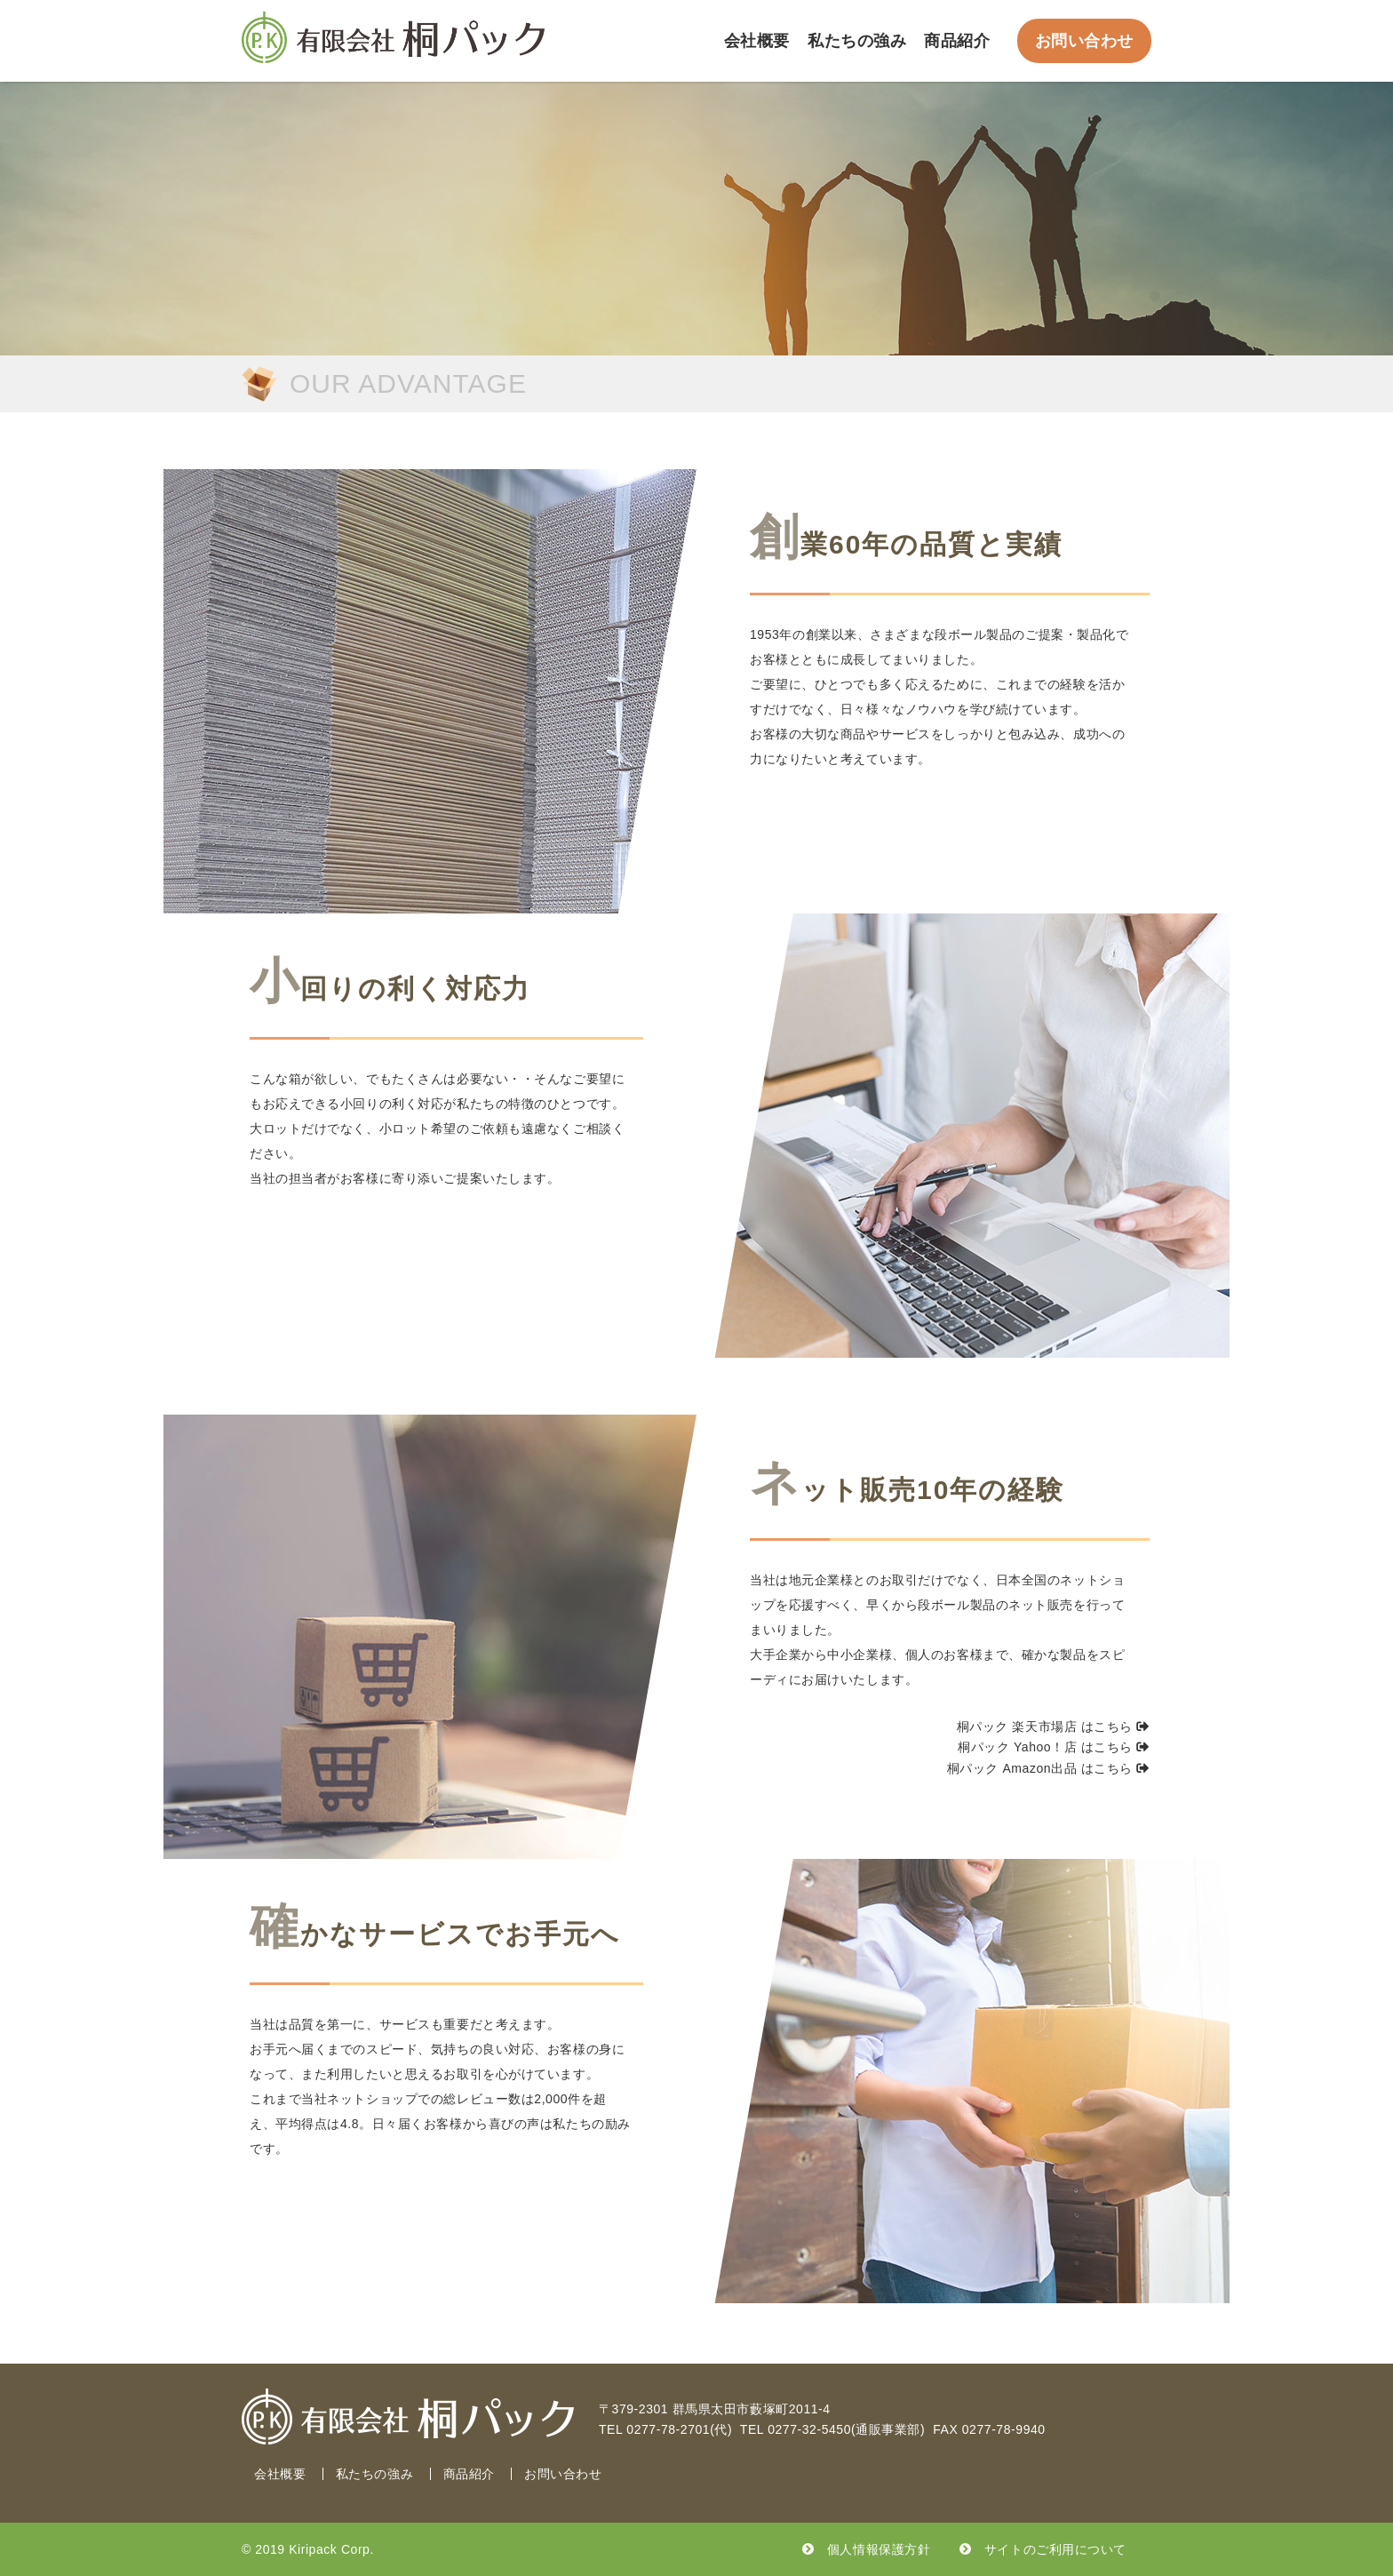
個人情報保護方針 (878, 2549)
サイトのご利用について (1055, 2549)
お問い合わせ (1084, 41)
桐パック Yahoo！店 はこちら (1054, 1747)
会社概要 (757, 41)
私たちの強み (857, 41)
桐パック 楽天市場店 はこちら (1053, 1726)
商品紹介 (957, 41)
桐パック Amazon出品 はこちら (1048, 1768)
